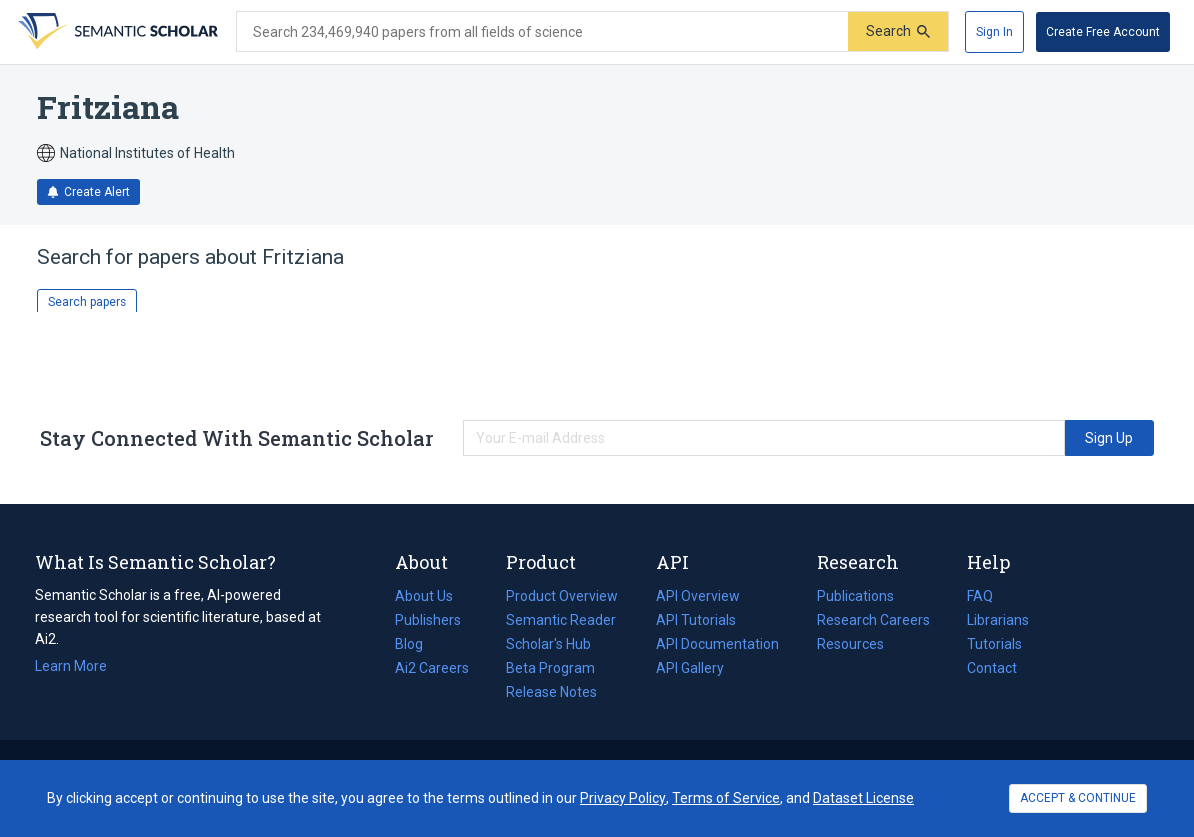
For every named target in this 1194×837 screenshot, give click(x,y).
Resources (850, 644)
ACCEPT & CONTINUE (1078, 798)
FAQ (980, 596)
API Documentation (717, 644)
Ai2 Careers (432, 668)
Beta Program (550, 668)
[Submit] (898, 31)
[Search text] (542, 32)
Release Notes (551, 692)
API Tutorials (696, 620)
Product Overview (562, 596)
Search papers (87, 302)
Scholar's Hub (548, 644)
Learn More (71, 666)
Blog (417, 644)
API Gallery (690, 668)
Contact (992, 668)
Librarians (998, 620)
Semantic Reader (561, 620)
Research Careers (873, 620)
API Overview (698, 596)
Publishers (428, 620)
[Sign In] (994, 32)
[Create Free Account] (1103, 32)
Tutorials (994, 644)
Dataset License (863, 798)
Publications (855, 596)
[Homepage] (116, 32)
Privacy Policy (623, 798)
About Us (424, 596)
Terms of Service (726, 798)
